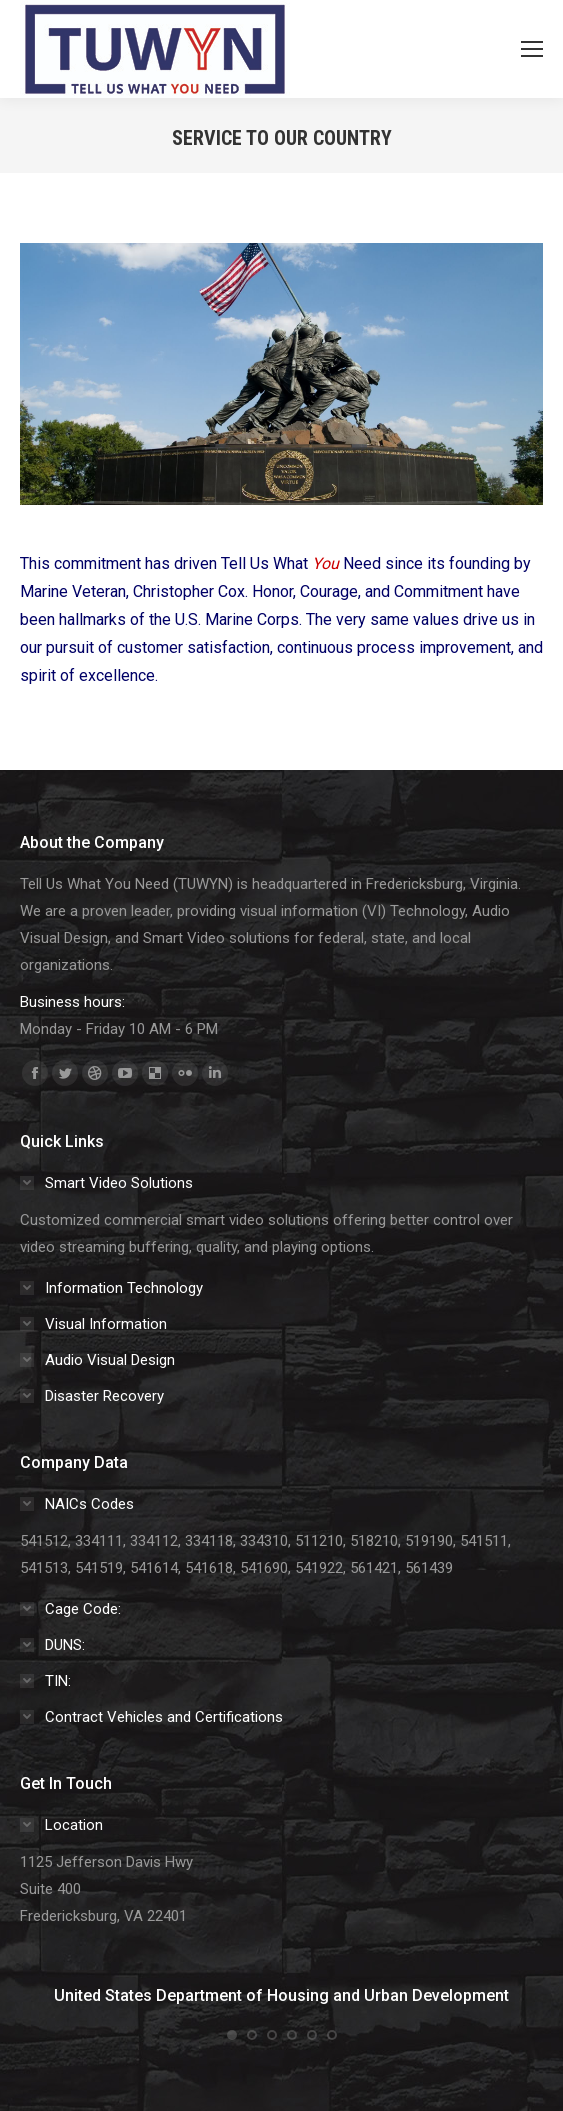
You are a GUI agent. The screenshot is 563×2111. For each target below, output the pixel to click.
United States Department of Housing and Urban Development (281, 1995)
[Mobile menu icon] (532, 49)
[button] (232, 2035)
